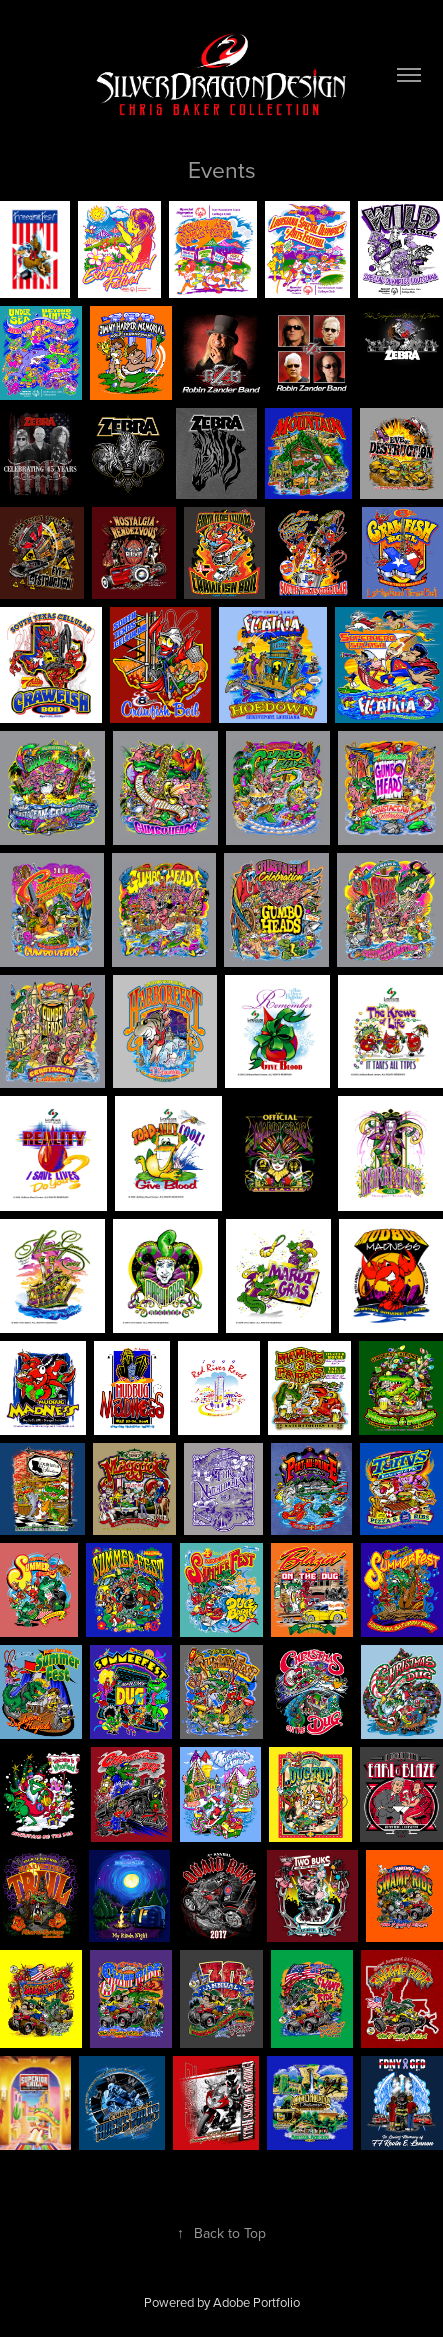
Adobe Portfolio (256, 2302)
